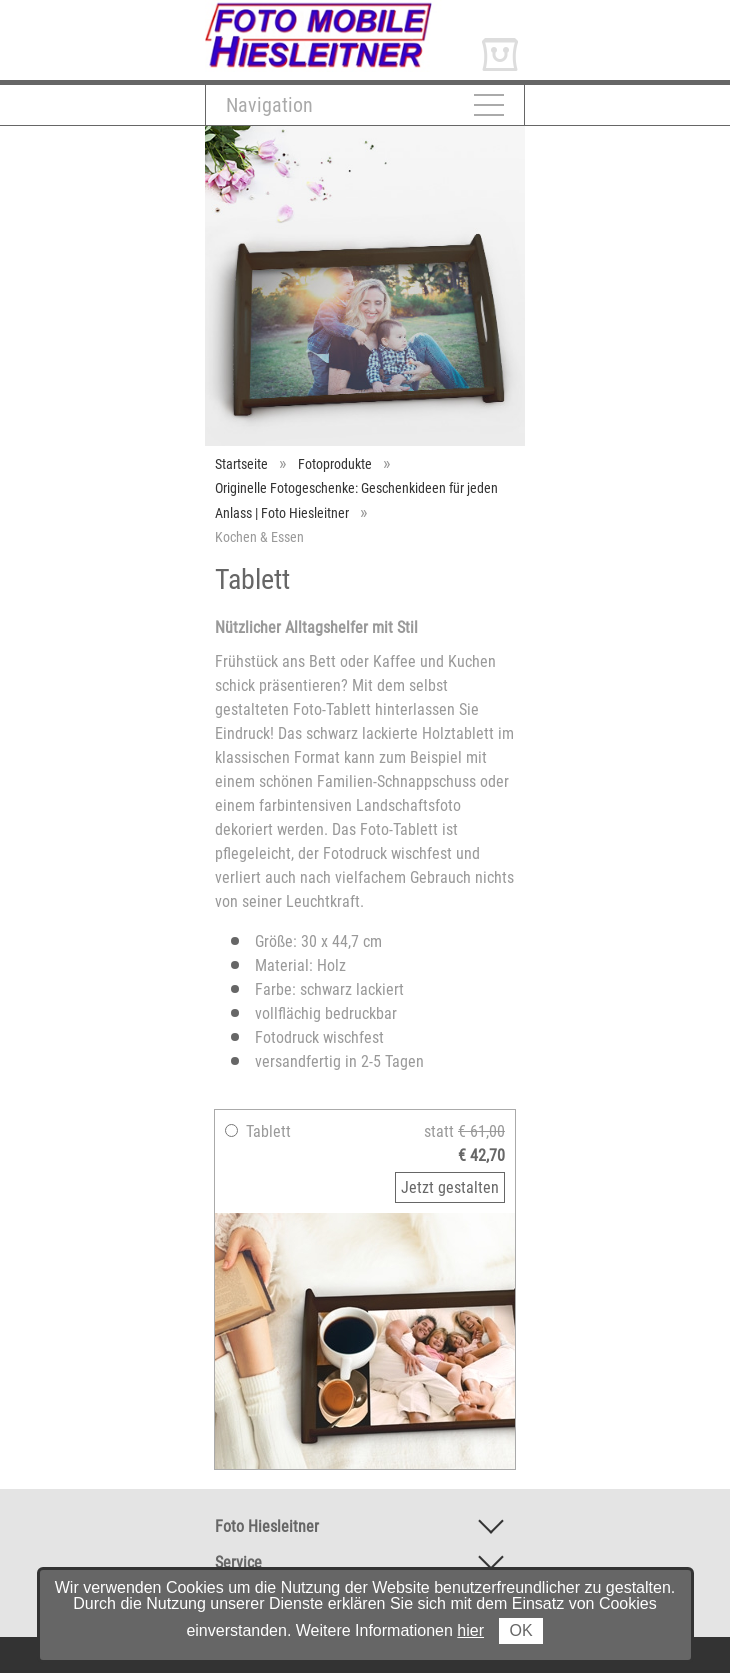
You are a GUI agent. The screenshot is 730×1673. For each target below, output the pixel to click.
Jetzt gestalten (450, 1187)
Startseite (241, 464)
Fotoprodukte (335, 464)
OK (520, 1630)
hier (470, 1630)
